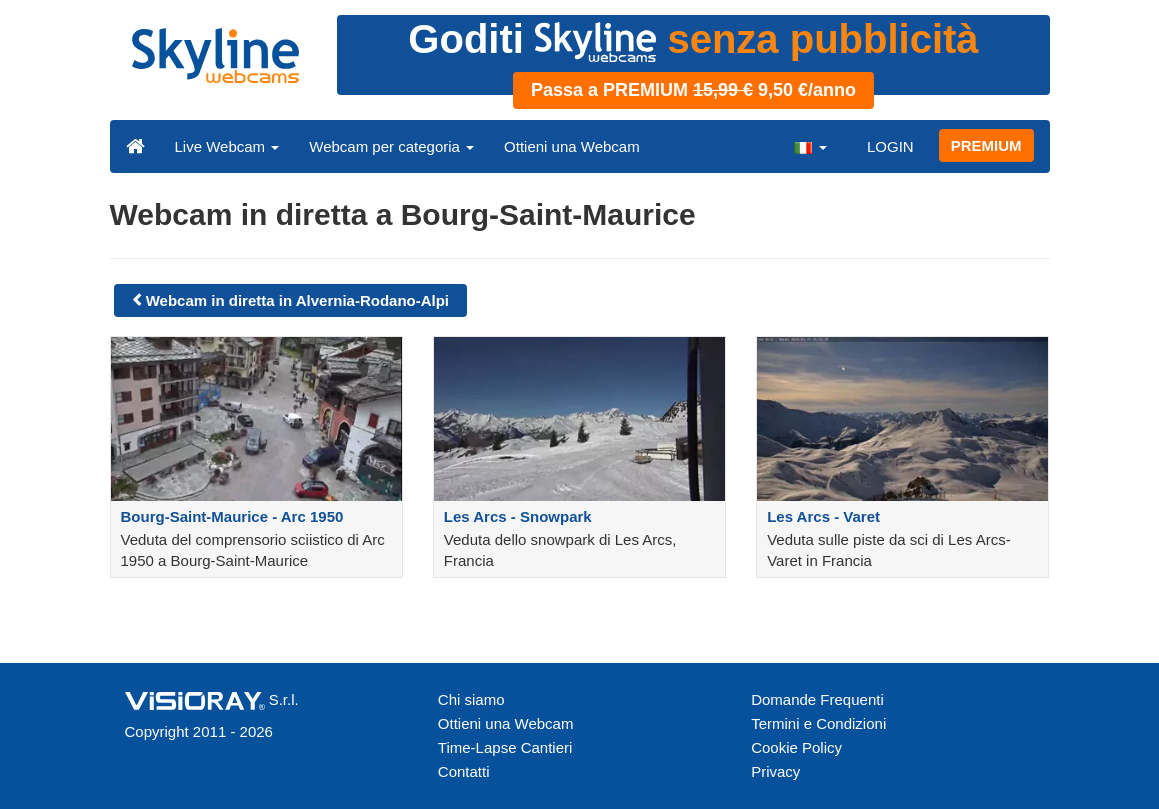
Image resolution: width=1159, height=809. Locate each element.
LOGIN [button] (890, 146)
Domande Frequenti (817, 699)
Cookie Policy (796, 747)
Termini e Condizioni (818, 723)
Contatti (464, 771)
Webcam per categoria (391, 146)
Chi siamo (471, 699)
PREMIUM (986, 145)
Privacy (775, 771)
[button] (810, 146)
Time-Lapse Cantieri (505, 747)
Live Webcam (227, 146)
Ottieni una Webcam (572, 146)
